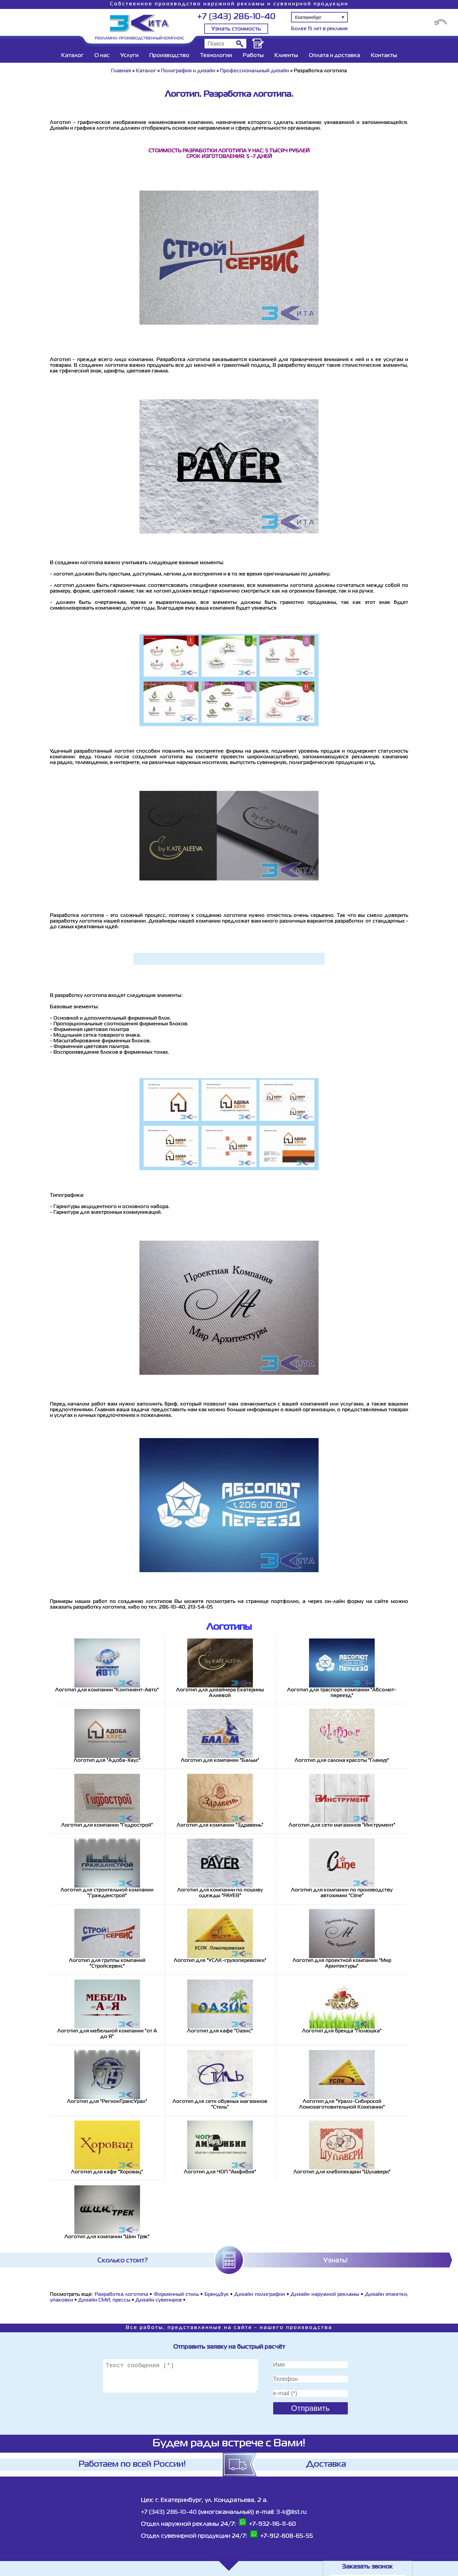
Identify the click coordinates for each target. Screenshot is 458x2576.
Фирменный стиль (176, 2295)
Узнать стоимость (236, 29)
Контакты (384, 55)
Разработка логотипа (121, 2295)
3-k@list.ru (291, 2512)
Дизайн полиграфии (259, 2295)
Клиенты (286, 55)
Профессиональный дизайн (254, 71)
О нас (102, 55)
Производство (169, 55)
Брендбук (217, 2295)
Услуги (129, 55)
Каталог (72, 55)
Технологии (216, 55)
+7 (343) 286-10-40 (236, 17)
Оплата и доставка (334, 55)
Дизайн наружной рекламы (325, 2295)
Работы (253, 55)
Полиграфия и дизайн (188, 71)
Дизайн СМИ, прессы (104, 2300)
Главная (121, 71)
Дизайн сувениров (158, 2300)
